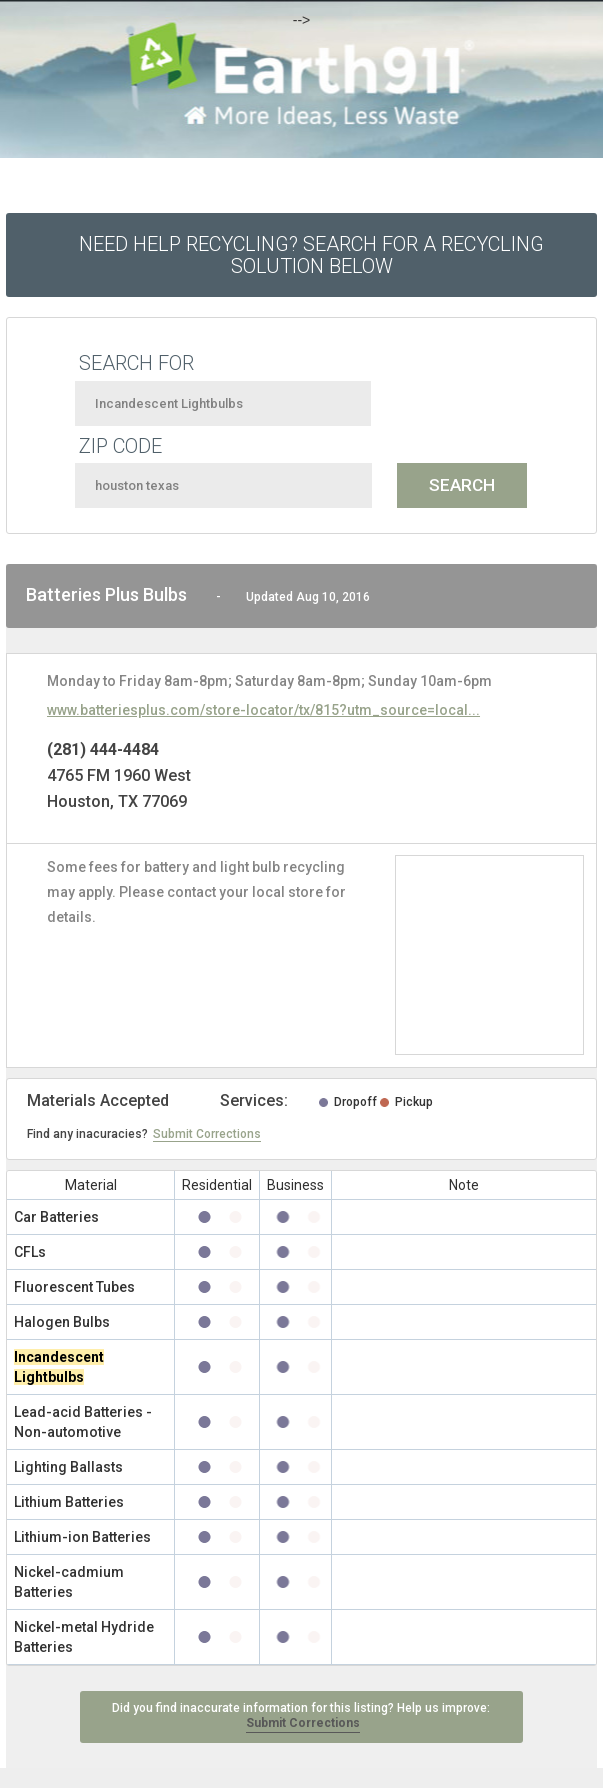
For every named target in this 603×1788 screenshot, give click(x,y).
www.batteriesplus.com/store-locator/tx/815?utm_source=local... (263, 710)
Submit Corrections (207, 1134)
